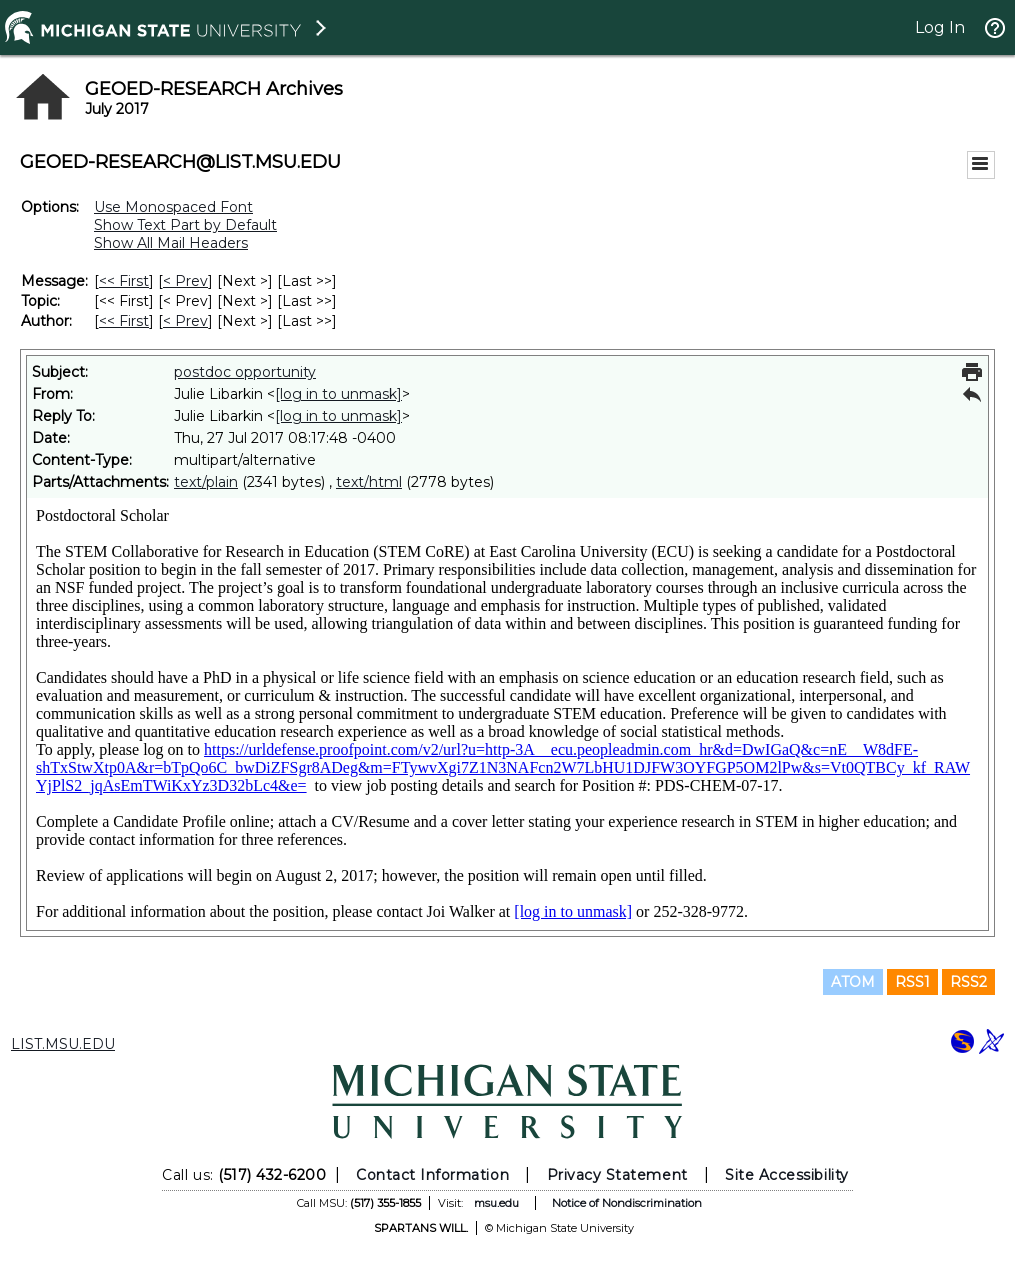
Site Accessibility (787, 1175)
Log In (940, 27)
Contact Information (432, 1175)
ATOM (853, 982)
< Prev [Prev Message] (185, 281)
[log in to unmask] (338, 394)
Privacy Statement (617, 1175)
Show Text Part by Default (185, 225)
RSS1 (912, 982)
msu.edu (496, 1203)
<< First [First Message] (124, 281)
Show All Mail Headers (171, 243)
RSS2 (968, 982)
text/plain (206, 482)
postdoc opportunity (245, 372)
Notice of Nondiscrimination (627, 1203)
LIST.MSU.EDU (63, 1044)
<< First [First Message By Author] (124, 321)
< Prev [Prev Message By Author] (185, 321)
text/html (369, 482)
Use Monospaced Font (173, 207)
